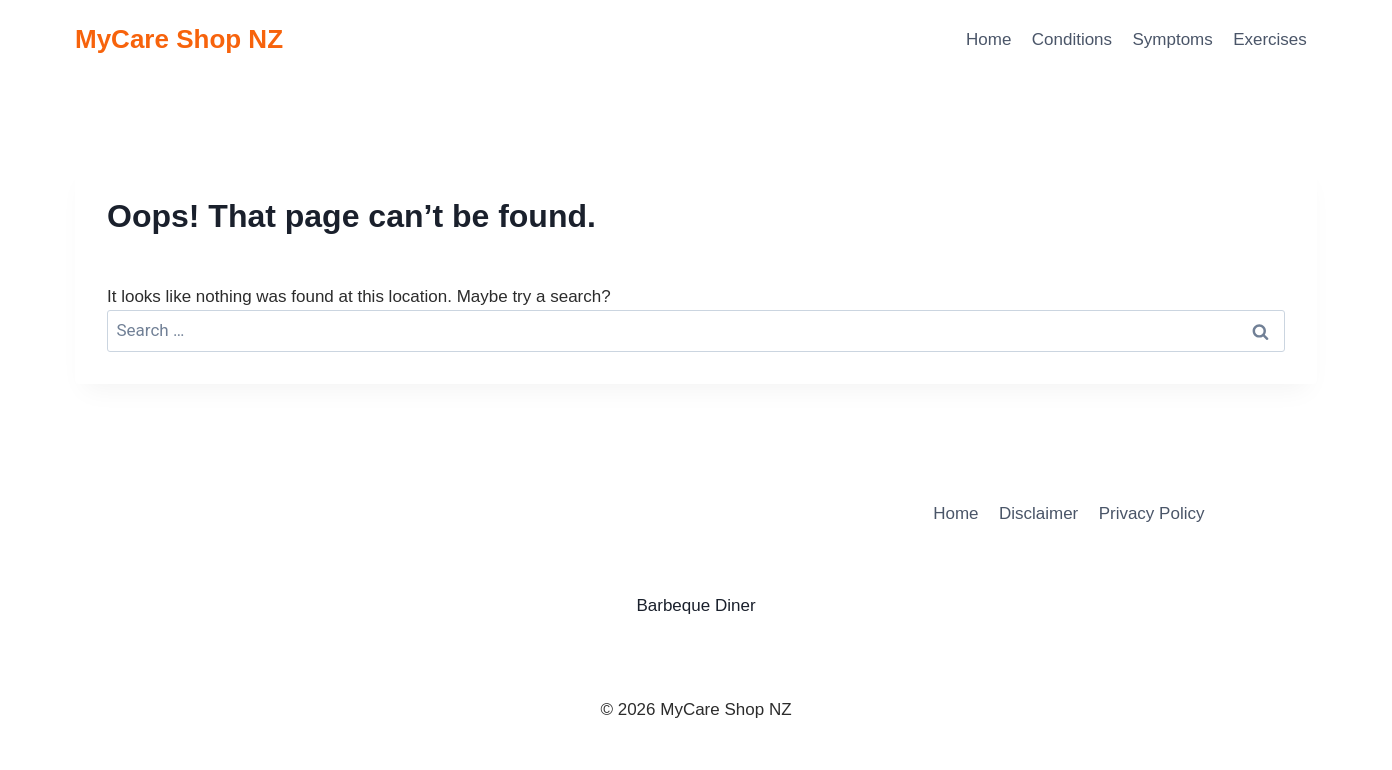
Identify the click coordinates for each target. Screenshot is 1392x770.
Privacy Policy (1152, 513)
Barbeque (673, 605)
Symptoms (1172, 39)
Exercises (1270, 39)
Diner (735, 605)
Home (988, 39)
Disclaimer (1038, 513)
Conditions (1072, 39)
